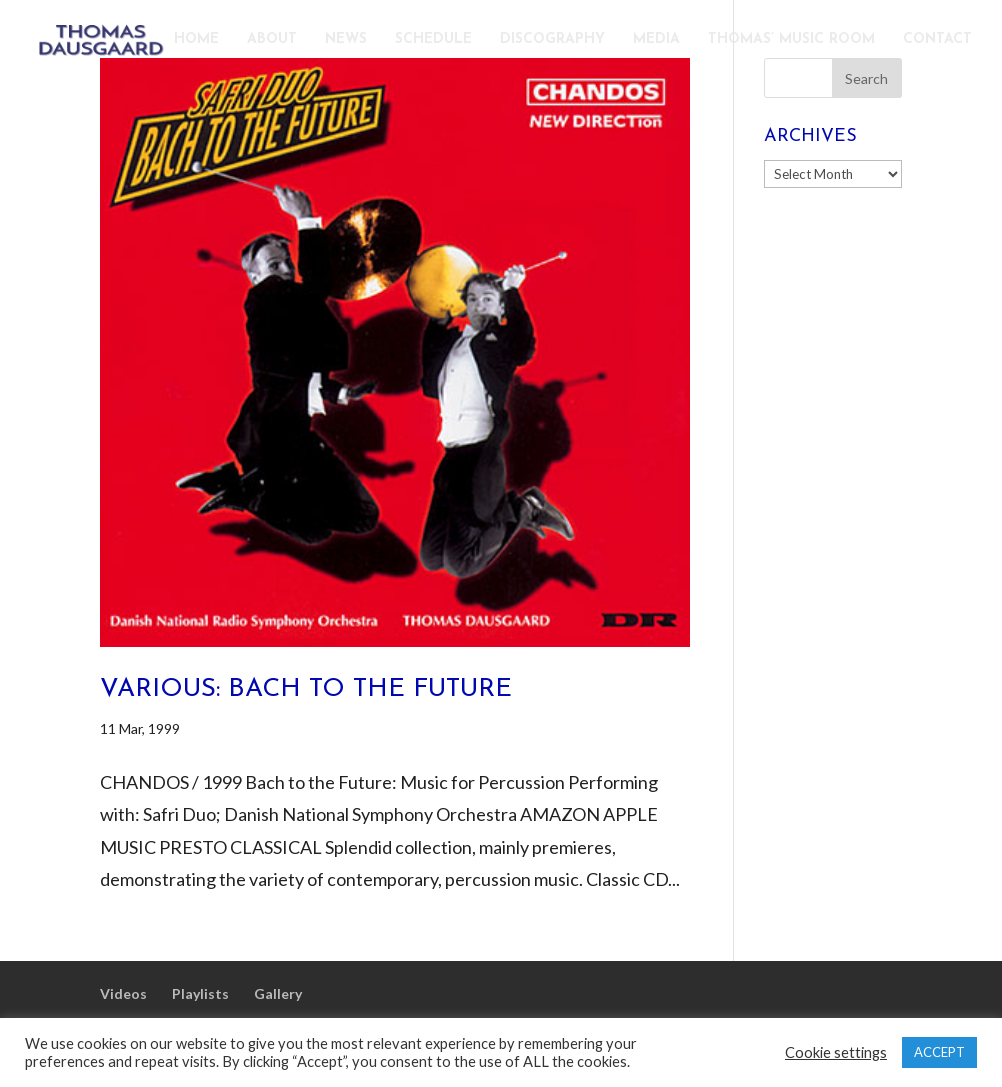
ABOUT (272, 40)
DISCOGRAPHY (552, 40)
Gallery (278, 993)
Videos (123, 993)
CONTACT (937, 40)
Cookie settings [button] (836, 1052)
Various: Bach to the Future (306, 689)
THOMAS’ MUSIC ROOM (791, 40)
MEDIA (656, 40)
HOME (196, 40)
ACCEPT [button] (939, 1052)
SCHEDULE (433, 40)
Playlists (200, 993)
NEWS (346, 40)
